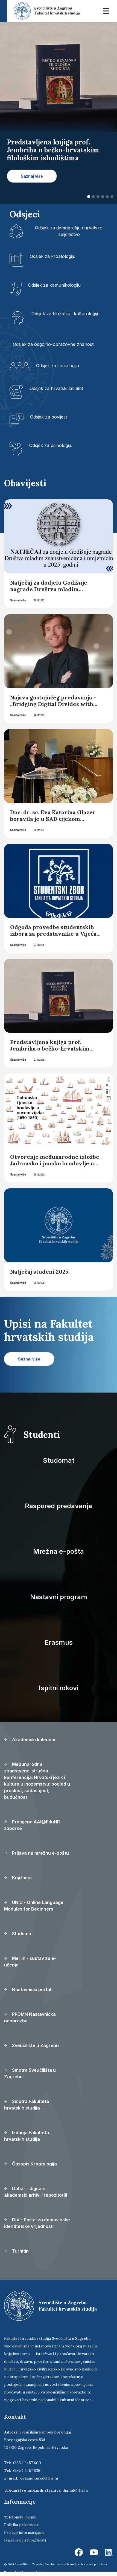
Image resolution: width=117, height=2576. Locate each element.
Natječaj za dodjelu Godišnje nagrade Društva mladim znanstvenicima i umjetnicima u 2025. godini (54, 592)
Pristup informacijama (24, 2532)
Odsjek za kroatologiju (52, 256)
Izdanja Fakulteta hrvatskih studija (26, 2136)
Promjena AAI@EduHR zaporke (32, 1825)
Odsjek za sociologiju (57, 365)
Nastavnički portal (27, 1989)
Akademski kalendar (30, 1739)
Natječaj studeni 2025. (40, 1271)
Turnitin (16, 2251)
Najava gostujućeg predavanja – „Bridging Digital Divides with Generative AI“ (53, 704)
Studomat (58, 1460)
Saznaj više (18, 600)
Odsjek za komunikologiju (54, 285)
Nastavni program (58, 1597)
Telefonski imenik (20, 2517)
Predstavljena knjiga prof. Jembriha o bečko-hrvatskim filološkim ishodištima (49, 1048)
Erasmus (59, 1642)
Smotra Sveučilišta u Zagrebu (30, 2073)
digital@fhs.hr (76, 2490)
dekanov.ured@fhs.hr (39, 2478)
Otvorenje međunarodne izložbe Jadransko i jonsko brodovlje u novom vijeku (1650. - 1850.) (54, 1163)
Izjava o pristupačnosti (25, 2540)
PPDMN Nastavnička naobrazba (30, 2017)
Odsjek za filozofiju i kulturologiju (65, 313)
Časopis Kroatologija (30, 2164)
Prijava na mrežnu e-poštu (36, 1853)
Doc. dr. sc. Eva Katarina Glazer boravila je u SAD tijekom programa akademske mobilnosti (55, 819)
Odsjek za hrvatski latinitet (56, 388)
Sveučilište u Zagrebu (31, 2045)
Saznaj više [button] (32, 176)
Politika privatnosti (21, 2524)
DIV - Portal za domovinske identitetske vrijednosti (37, 2223)
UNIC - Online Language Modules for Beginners (33, 1906)
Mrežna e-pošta (58, 1551)
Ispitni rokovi (58, 1688)
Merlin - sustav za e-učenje (30, 1962)
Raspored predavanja (58, 1506)
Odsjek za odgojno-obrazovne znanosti (53, 344)
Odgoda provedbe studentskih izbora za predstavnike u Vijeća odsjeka (53, 934)
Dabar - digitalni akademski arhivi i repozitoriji (35, 2192)
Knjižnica (18, 1877)
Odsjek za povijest (48, 417)
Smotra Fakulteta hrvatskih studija (26, 2105)
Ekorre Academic (32, 2572)
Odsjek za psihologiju (50, 445)
